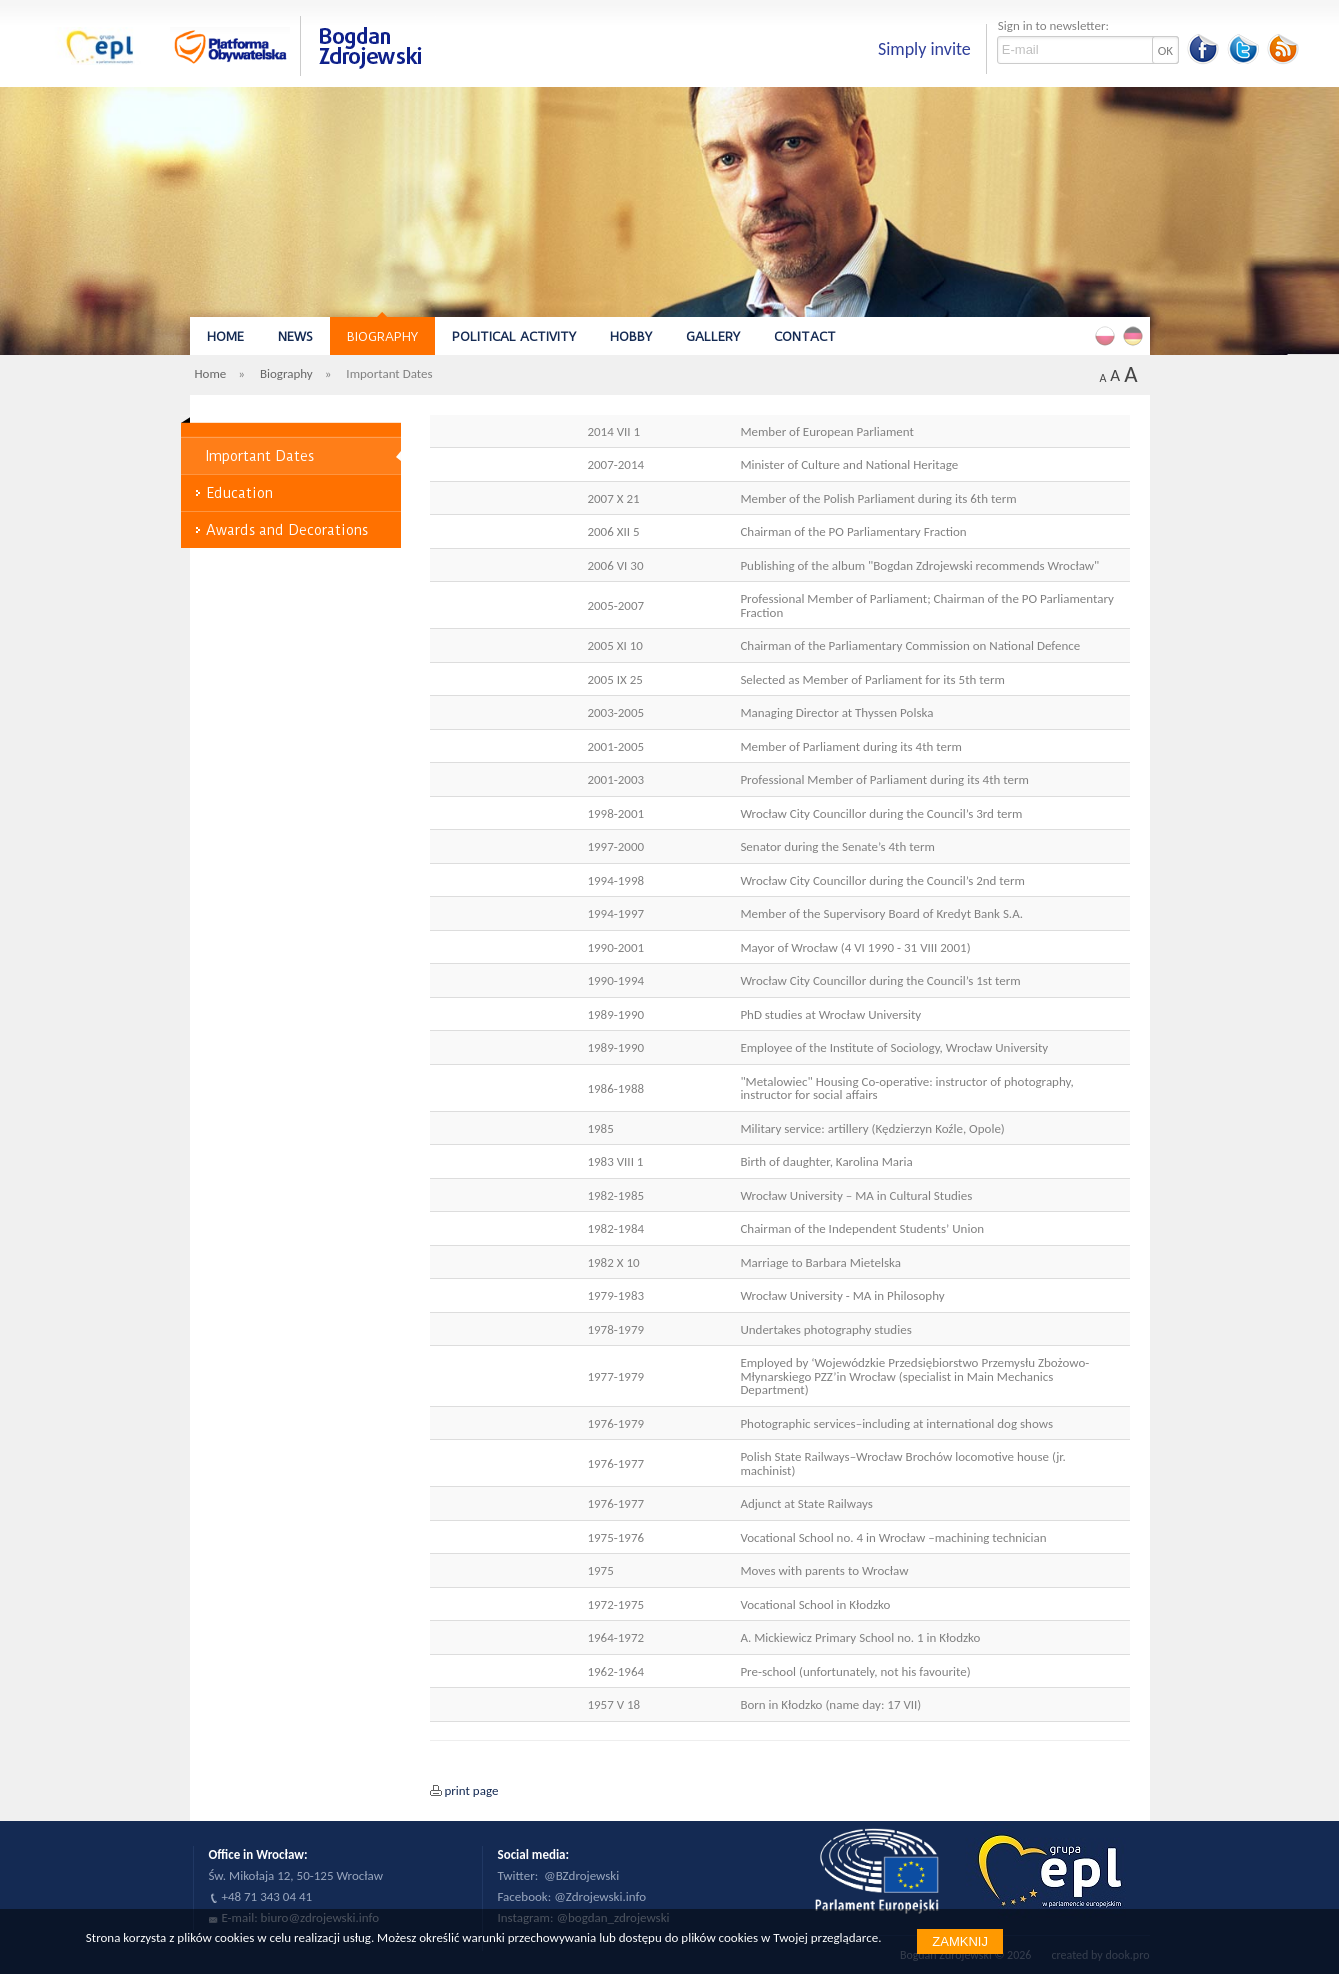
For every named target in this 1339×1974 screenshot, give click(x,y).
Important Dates (260, 456)
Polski (1108, 335)
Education (239, 493)
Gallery (713, 336)
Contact (805, 336)
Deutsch (1136, 335)
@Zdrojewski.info (600, 1896)
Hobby (631, 336)
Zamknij (960, 1941)
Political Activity (514, 336)
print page (472, 1790)
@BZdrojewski (581, 1875)
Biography (382, 336)
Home (225, 336)
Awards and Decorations (287, 530)
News (295, 336)
